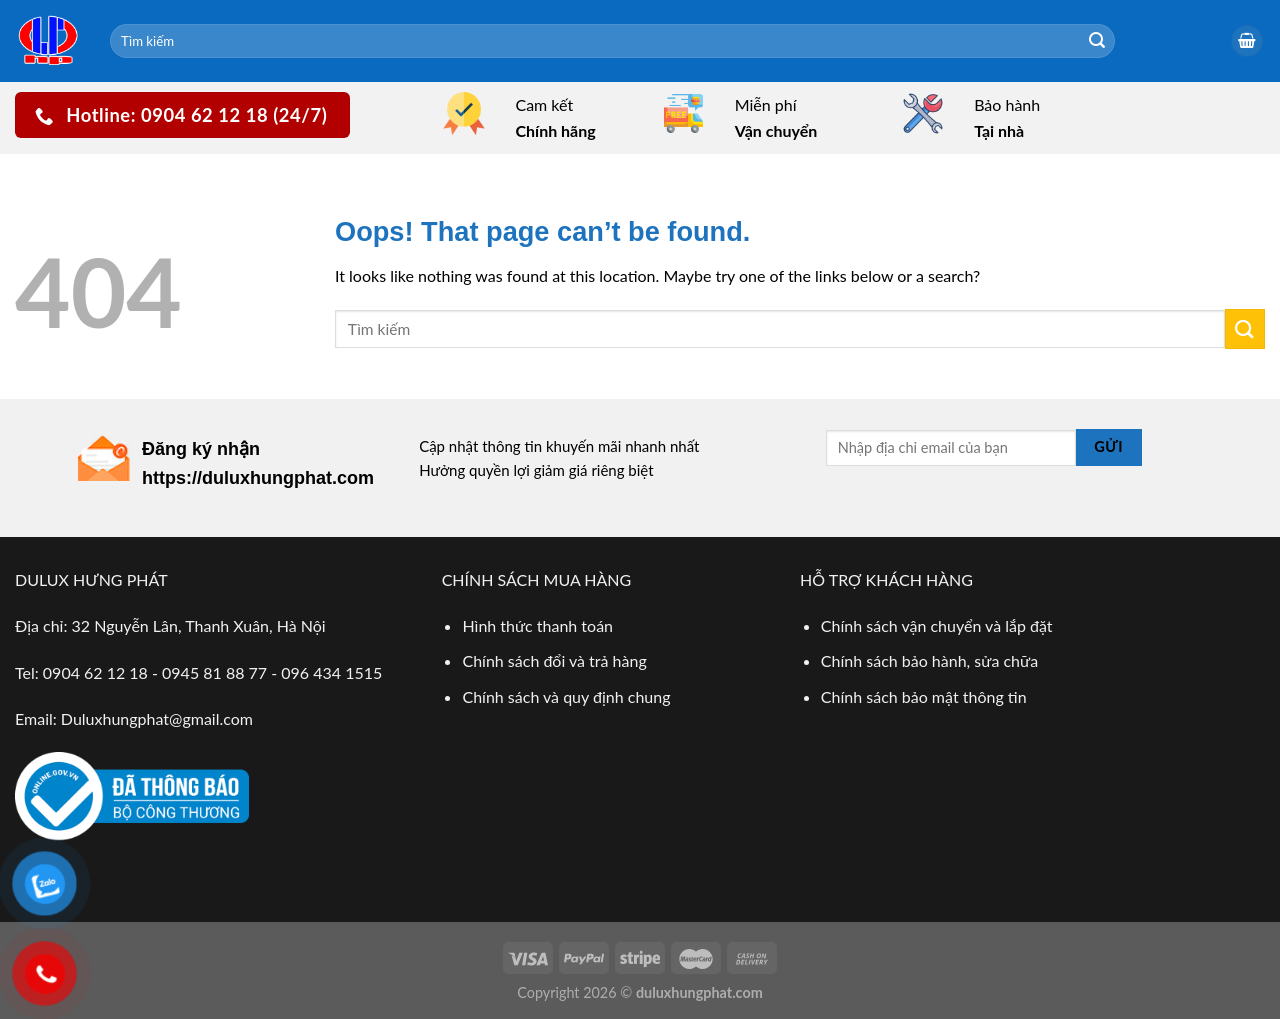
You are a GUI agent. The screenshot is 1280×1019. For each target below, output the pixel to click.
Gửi (1108, 446)
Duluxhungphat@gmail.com (157, 718)
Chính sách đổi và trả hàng (554, 660)
